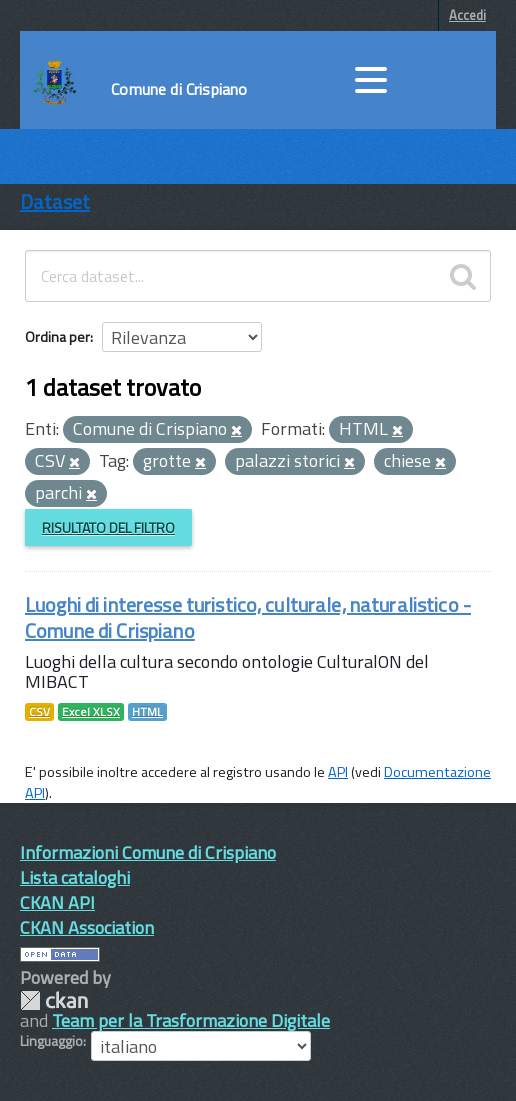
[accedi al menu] (371, 80)
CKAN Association (87, 927)
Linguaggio (51, 1041)
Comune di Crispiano (179, 89)
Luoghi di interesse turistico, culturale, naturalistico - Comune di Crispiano (248, 617)
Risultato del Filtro (108, 527)
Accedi (467, 15)
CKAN (54, 1000)
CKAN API (57, 902)
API (338, 772)
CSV (39, 712)
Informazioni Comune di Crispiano (148, 852)
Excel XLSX (91, 712)
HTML (147, 712)
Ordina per (57, 336)
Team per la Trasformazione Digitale (191, 1020)
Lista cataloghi (75, 877)
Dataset (55, 201)
